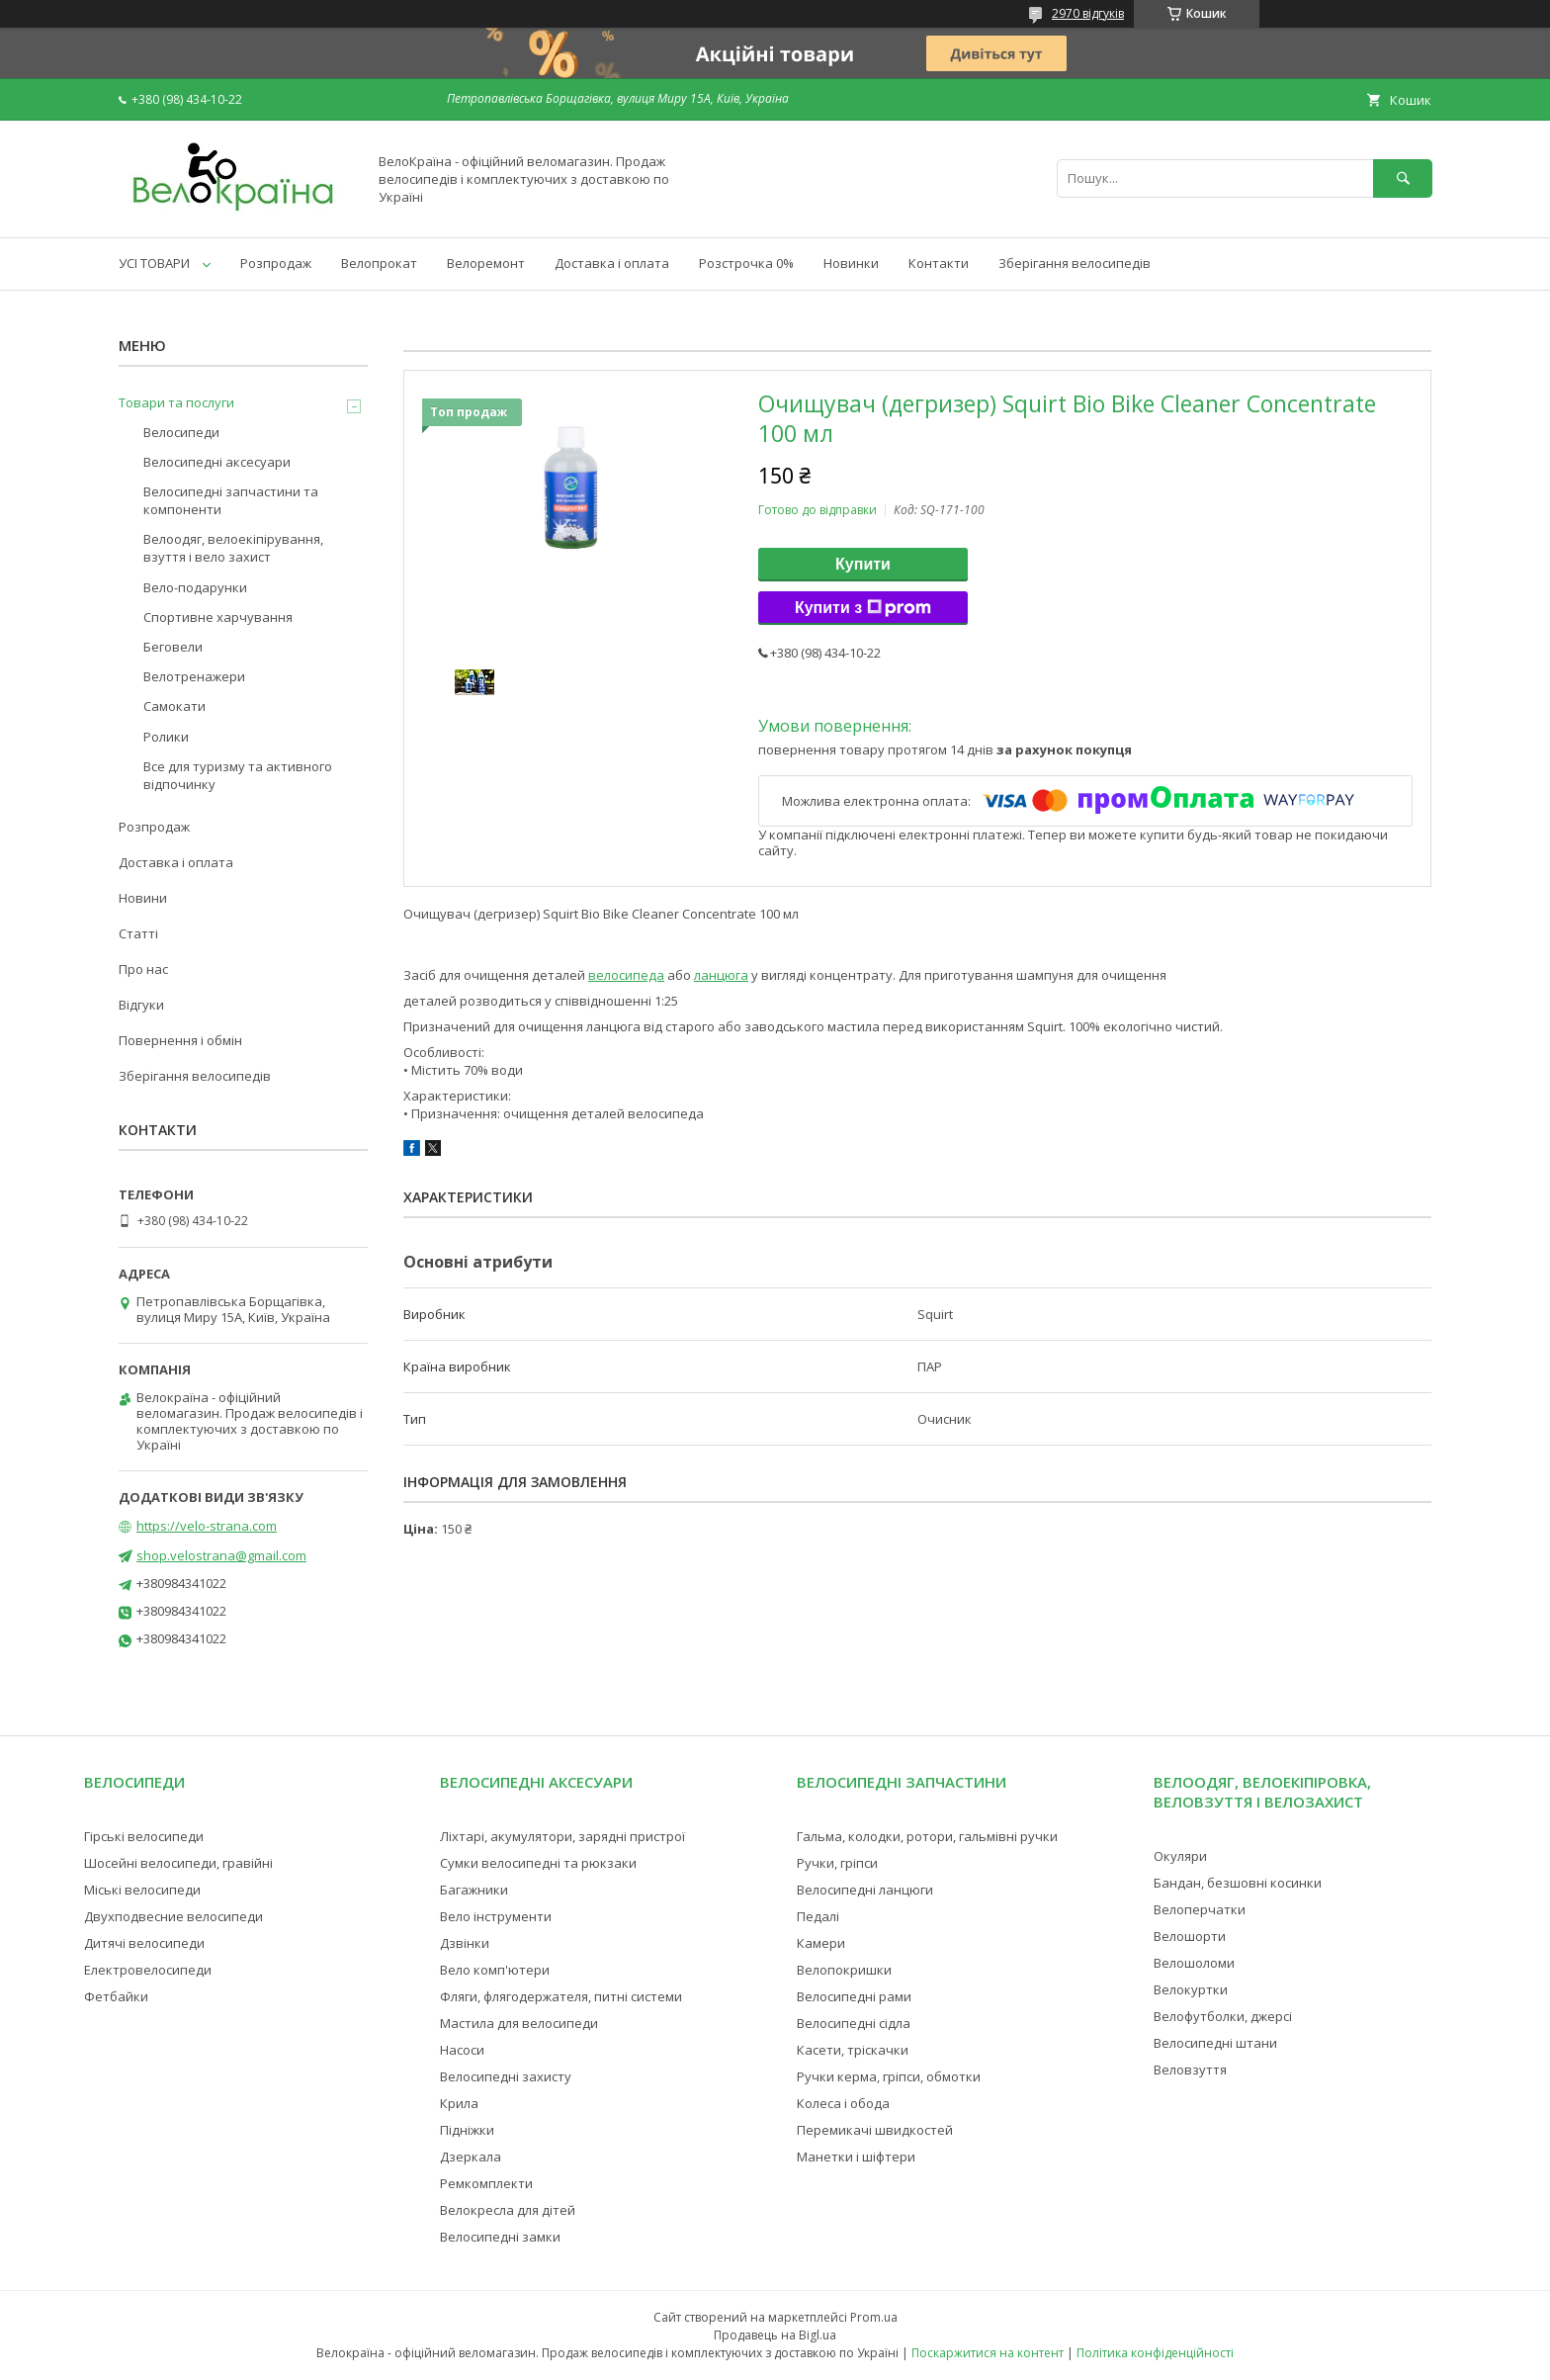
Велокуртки (1191, 1989)
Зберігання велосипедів (1074, 263)
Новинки (851, 263)
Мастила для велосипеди (519, 2023)
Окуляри (1180, 1856)
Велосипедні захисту (505, 2076)
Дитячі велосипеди (144, 1943)
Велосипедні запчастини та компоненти (230, 500)
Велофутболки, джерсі (1223, 2016)
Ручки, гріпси (837, 1863)
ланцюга (721, 975)
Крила (459, 2103)
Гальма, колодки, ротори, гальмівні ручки (927, 1836)
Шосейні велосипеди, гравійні (178, 1863)
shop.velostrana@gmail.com (221, 1555)
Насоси (462, 2050)
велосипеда (626, 975)
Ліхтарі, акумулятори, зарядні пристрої (562, 1836)
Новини (143, 898)
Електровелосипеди (148, 1970)
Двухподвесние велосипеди (173, 1916)
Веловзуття (1190, 2069)
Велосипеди (181, 432)
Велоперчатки (1200, 1909)
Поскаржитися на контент (987, 2352)
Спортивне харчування (218, 617)
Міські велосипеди (142, 1889)
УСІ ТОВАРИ (154, 263)
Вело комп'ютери (495, 1970)
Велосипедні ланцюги (865, 1889)
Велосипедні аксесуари (217, 462)
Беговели (173, 647)
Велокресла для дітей (507, 2210)
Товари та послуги (176, 402)
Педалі (818, 1916)
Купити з (863, 608)
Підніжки (467, 2130)
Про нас (143, 969)
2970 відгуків (1088, 13)
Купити (863, 564)
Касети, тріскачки (852, 2050)
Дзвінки (464, 1943)
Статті (138, 933)
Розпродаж (275, 263)
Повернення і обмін (180, 1040)
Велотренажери (194, 676)
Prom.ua (874, 2317)
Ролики (166, 737)
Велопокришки (844, 1970)
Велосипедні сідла (853, 2023)
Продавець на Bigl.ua (775, 2335)
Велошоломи (1194, 1963)
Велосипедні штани (1215, 2043)
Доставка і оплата (612, 263)
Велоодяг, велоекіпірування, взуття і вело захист (233, 548)
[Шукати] (1402, 178)
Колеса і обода (843, 2103)
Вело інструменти (496, 1916)
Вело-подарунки (195, 587)
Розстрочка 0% (746, 263)
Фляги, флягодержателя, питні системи (561, 1996)
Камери (821, 1943)
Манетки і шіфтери (856, 2156)
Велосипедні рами (854, 1996)
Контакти (938, 263)
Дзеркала (470, 2156)
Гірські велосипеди (144, 1836)
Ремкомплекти (486, 2183)
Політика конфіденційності (1155, 2352)
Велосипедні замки (500, 2237)
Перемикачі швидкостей (875, 2130)
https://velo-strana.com (206, 1526)
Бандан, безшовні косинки (1238, 1883)
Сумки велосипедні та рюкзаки (538, 1863)
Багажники (474, 1889)
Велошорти (1190, 1936)
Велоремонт (486, 263)
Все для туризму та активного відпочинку (237, 775)
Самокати (174, 706)
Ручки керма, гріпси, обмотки (889, 2076)
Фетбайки (116, 1996)
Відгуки (141, 1005)
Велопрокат (379, 263)
